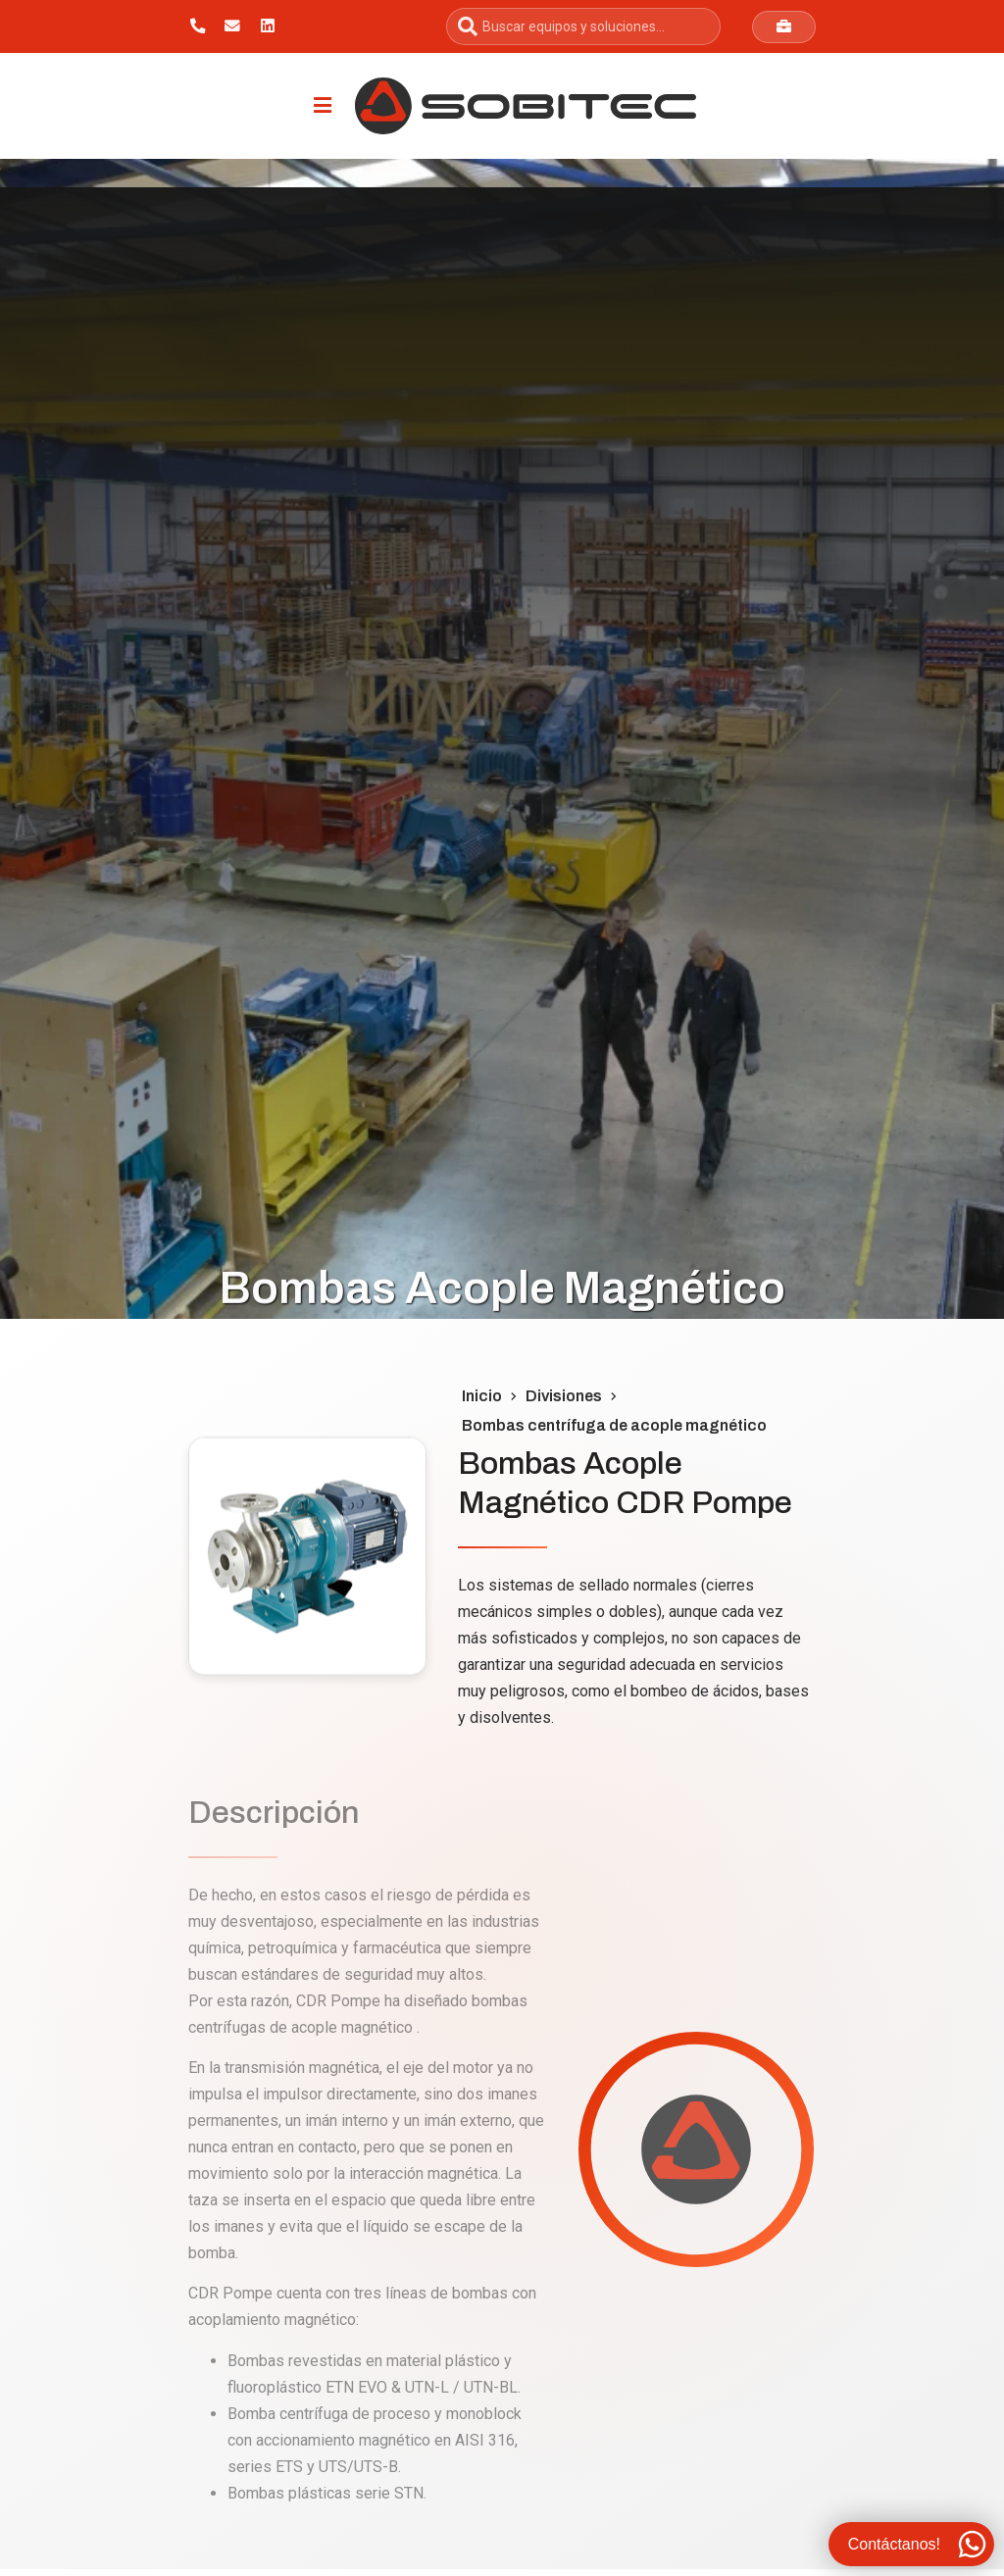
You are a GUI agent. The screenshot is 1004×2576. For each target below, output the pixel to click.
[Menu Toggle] (323, 106)
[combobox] (583, 26)
